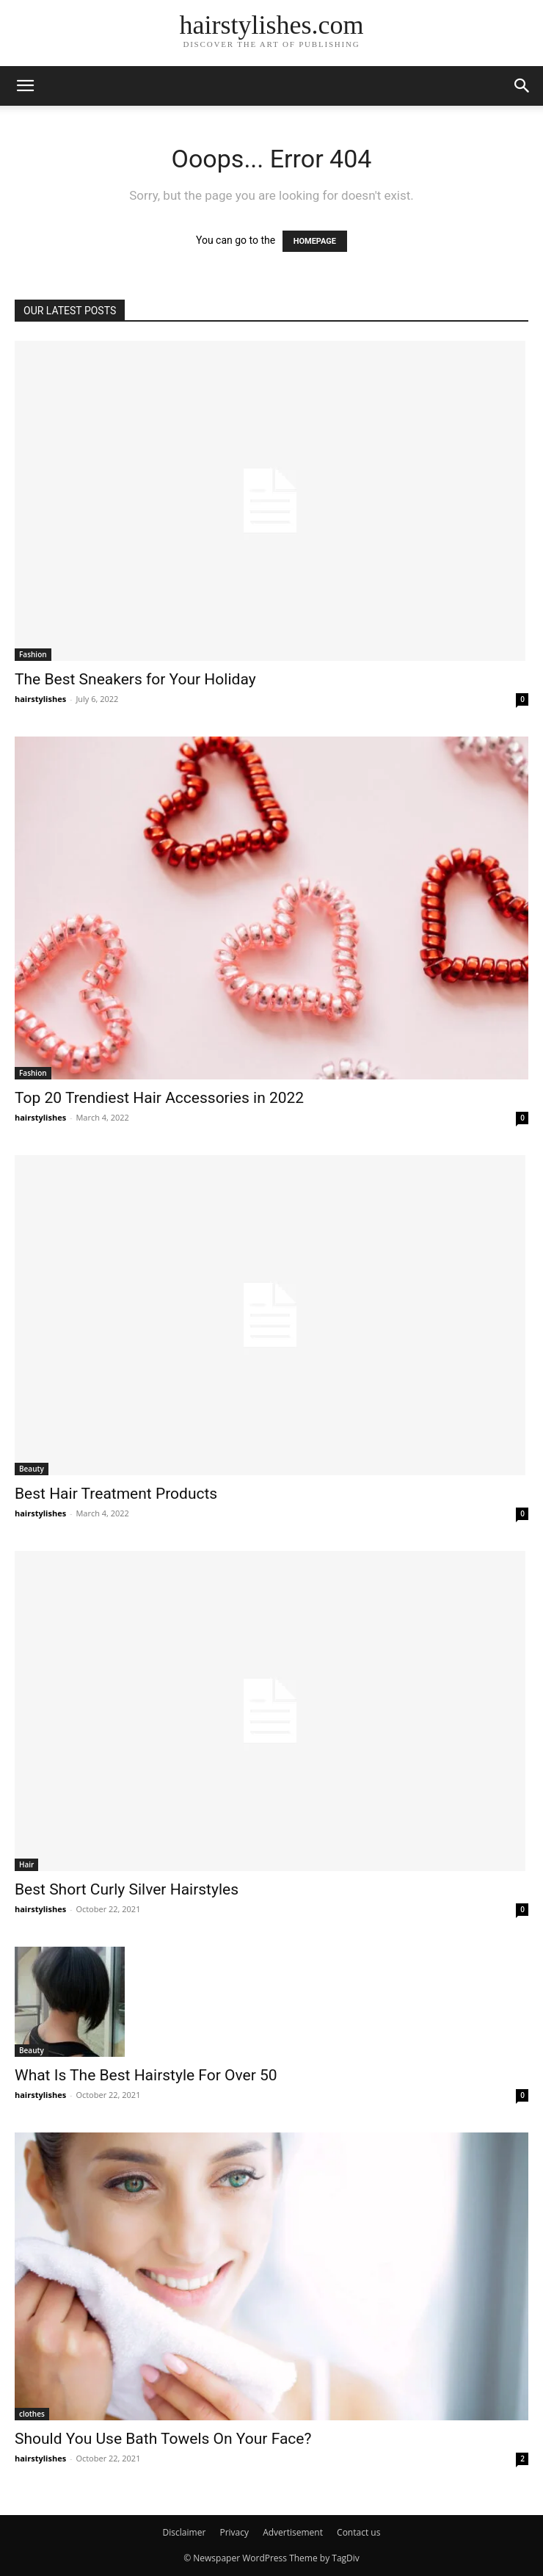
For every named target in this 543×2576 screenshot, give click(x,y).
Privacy (234, 2532)
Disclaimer (184, 2532)
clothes (32, 2414)
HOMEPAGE (315, 241)
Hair (26, 1864)
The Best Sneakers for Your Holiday (135, 679)
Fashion (33, 654)
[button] (24, 86)
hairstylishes (40, 698)
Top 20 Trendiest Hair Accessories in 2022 (159, 1098)
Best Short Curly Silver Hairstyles (126, 1889)
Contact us (358, 2532)
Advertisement (293, 2532)
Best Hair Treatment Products (116, 1493)
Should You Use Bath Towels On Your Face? (163, 2438)
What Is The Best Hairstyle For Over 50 (146, 2075)
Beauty (31, 1469)
